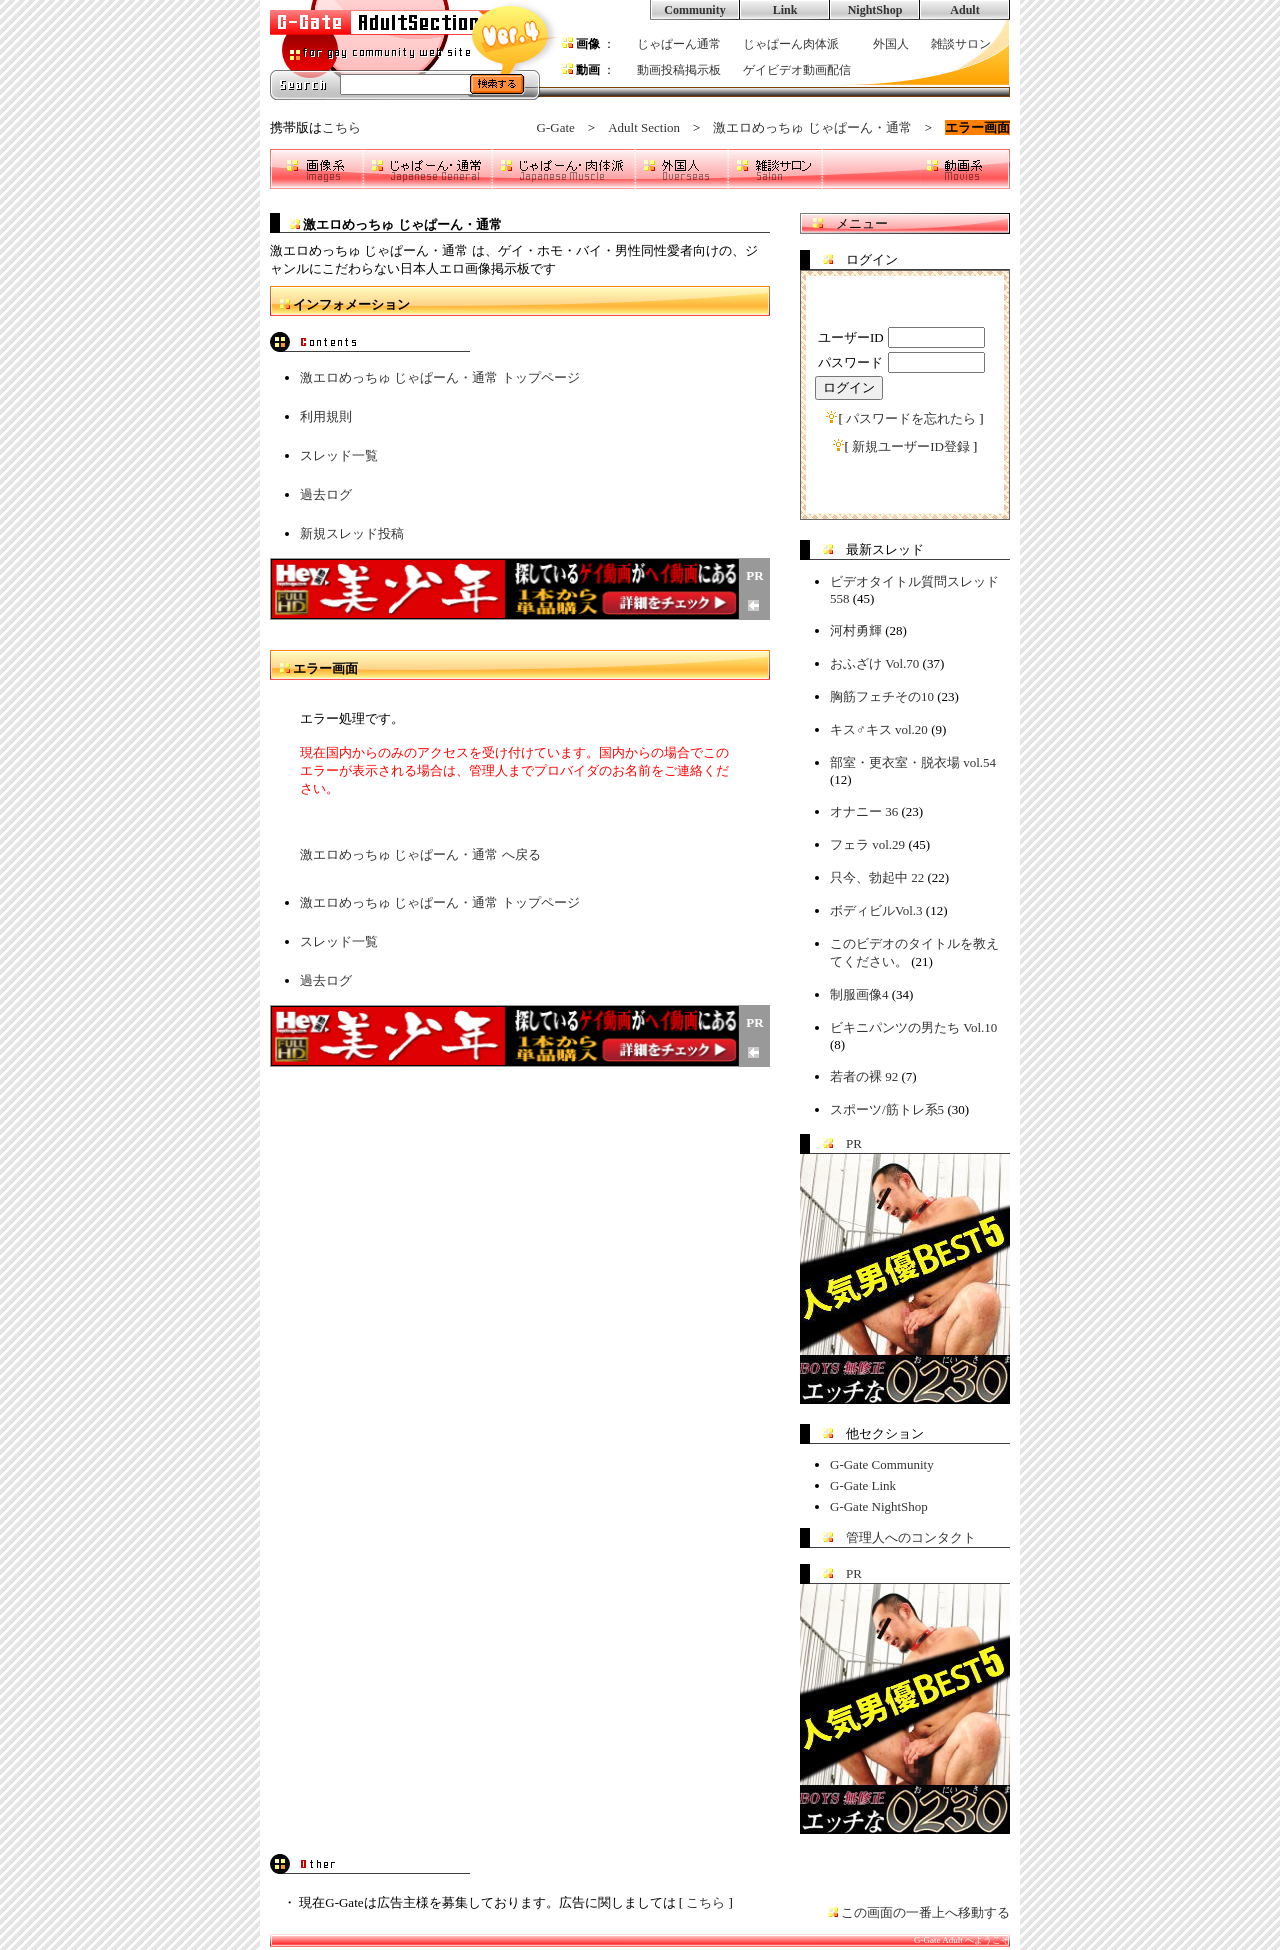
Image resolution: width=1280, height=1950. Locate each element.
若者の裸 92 (864, 1076)
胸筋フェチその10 (882, 696)
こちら (341, 127)
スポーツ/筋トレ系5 (887, 1109)
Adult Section (644, 127)
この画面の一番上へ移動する (925, 1912)
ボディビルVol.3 (876, 910)
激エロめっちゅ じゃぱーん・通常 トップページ (440, 377)
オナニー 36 (864, 811)
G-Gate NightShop (879, 1506)
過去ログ (326, 494)
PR (854, 1143)
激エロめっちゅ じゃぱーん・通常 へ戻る (420, 854)
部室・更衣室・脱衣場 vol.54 (913, 762)
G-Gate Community (882, 1464)
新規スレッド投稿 (352, 533)
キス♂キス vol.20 (879, 729)
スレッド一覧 (339, 455)
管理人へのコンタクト (911, 1537)
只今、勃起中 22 (877, 877)
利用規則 (326, 416)
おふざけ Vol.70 (874, 663)
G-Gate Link (863, 1485)
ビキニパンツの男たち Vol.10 (913, 1027)
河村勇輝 (856, 630)
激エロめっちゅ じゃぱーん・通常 (812, 127)
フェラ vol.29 (867, 844)
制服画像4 (859, 994)
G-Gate (556, 127)
